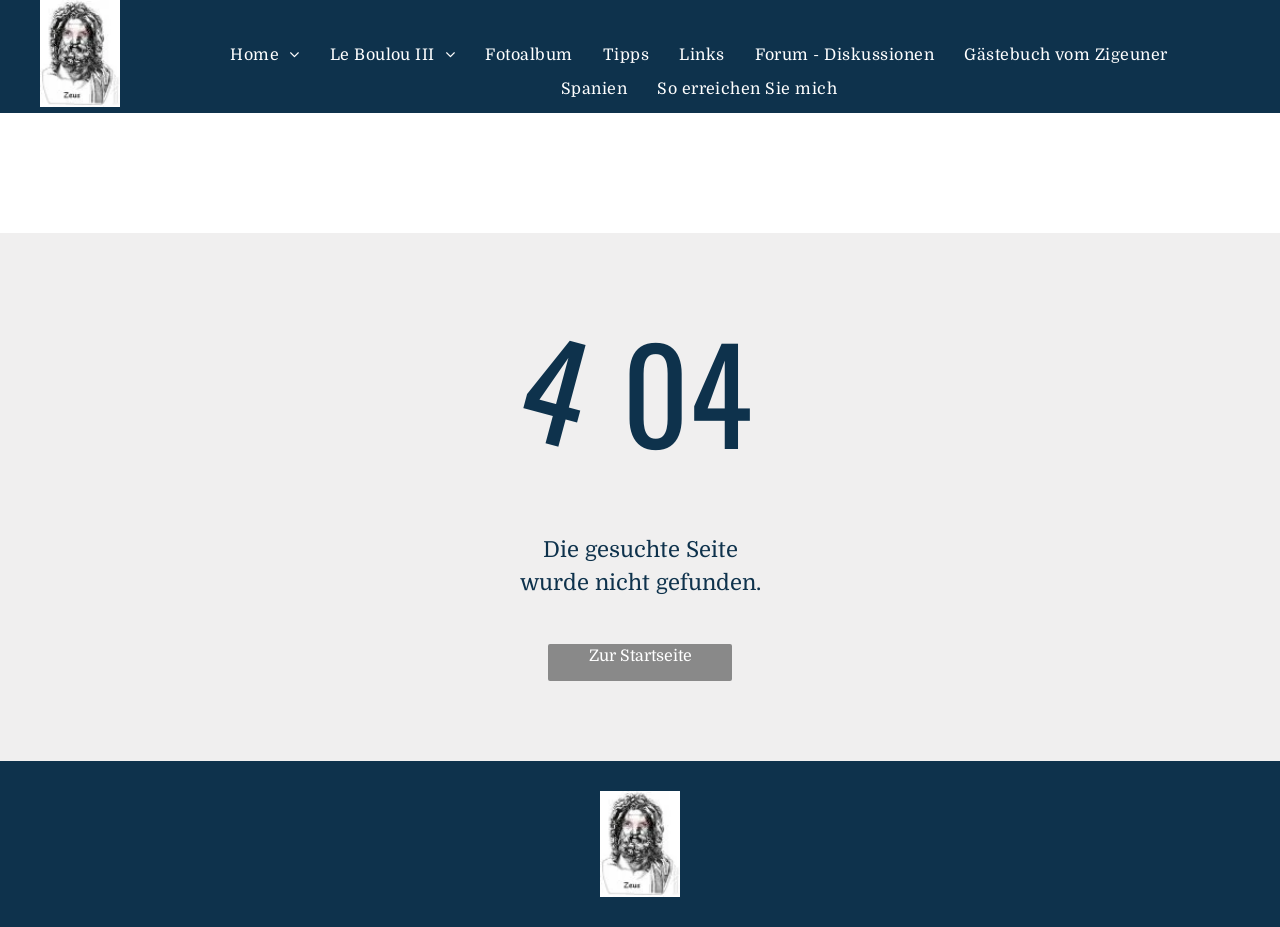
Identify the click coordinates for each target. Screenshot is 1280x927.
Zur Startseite (640, 656)
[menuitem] (264, 54)
